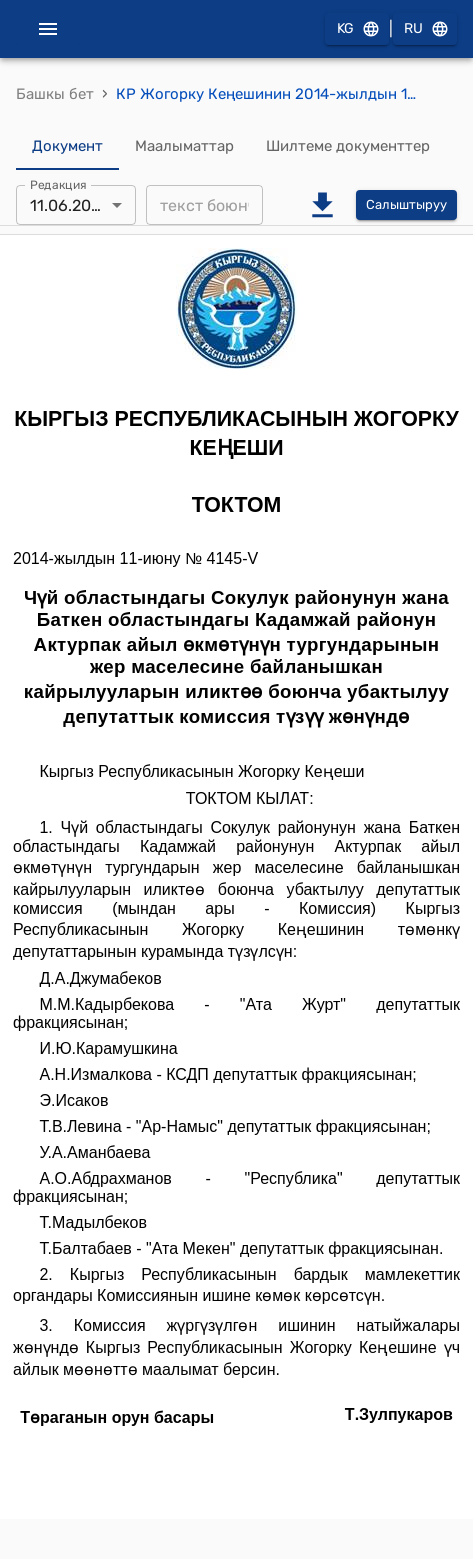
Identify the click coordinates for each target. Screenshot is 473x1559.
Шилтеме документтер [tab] (348, 146)
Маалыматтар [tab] (184, 146)
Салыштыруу (406, 205)
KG (357, 29)
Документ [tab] (67, 146)
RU (425, 29)
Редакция (58, 185)
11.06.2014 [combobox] (69, 205)
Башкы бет (55, 94)
